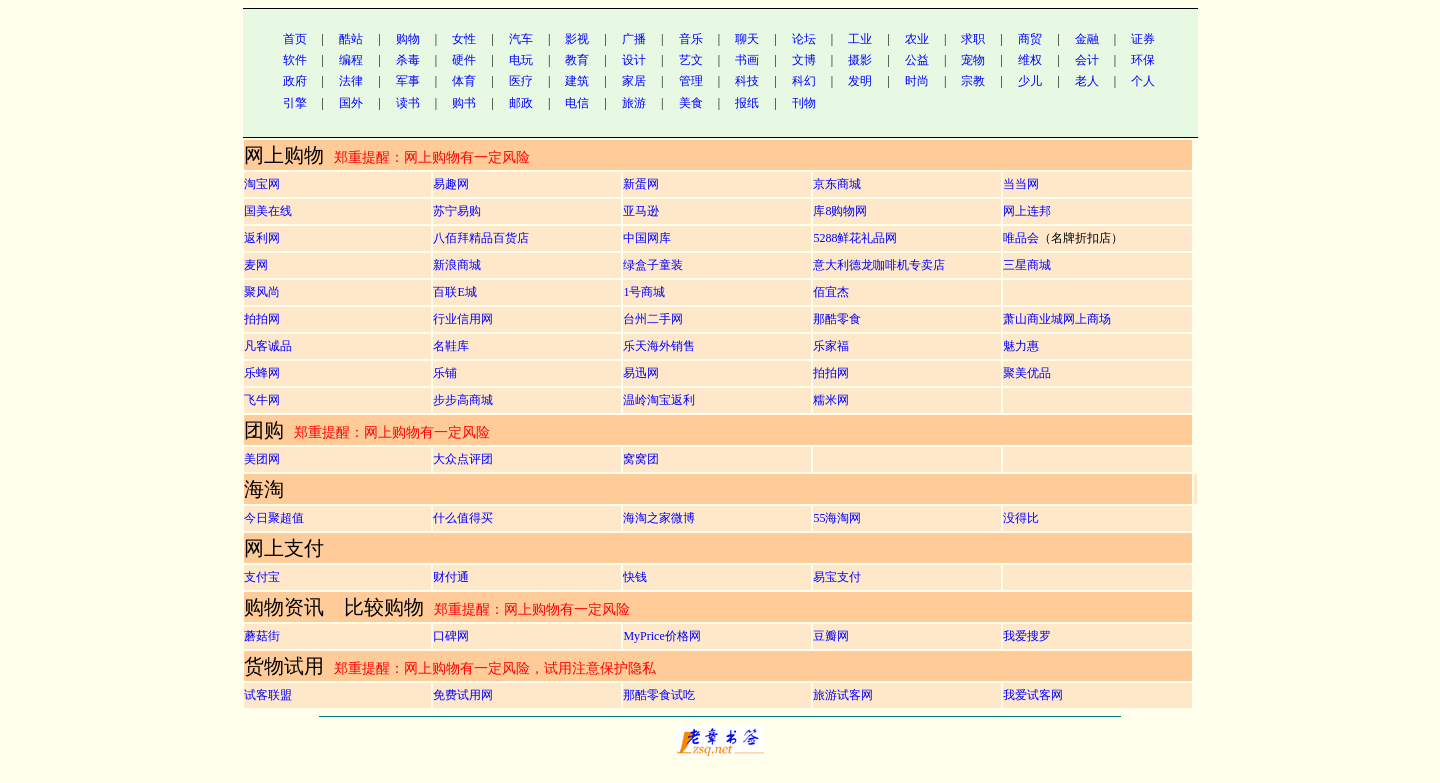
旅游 (634, 103)
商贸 (1030, 39)
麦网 (256, 265)
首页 (295, 39)
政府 (295, 81)
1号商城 (644, 292)
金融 (1087, 39)
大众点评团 (463, 459)
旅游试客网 (843, 695)
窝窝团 (641, 459)
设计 (634, 60)
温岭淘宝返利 (659, 400)
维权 (1030, 60)
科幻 (804, 81)
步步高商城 (463, 400)
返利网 (262, 238)
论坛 (804, 39)
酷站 (351, 39)
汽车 (521, 39)
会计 (1087, 60)
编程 (351, 60)
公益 (917, 60)
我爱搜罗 (1027, 636)
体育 (464, 81)
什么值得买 (463, 518)
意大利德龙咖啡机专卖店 (879, 265)
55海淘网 (837, 518)
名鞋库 (451, 346)
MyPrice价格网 (661, 636)
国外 (351, 103)
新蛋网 (641, 184)
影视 (577, 39)
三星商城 (1027, 265)
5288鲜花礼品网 (855, 238)
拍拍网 (262, 319)
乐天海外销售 (659, 346)
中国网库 (647, 238)
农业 (917, 39)
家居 (634, 81)
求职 (973, 39)
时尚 (917, 81)
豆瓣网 (831, 636)
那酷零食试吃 (659, 695)
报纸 (747, 103)
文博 (804, 60)
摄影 (860, 60)
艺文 (691, 60)
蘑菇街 (262, 636)
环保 (1143, 60)
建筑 (577, 81)
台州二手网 (653, 319)
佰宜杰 (831, 292)
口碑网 (451, 636)
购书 (464, 103)
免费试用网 (463, 695)
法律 (351, 81)
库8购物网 (840, 211)
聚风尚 (262, 292)
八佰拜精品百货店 (481, 238)
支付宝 (262, 577)
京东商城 (837, 184)
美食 (691, 103)
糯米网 (831, 400)
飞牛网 (262, 400)
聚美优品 (1027, 373)
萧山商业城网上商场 (1057, 319)
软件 (295, 60)
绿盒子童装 (653, 265)
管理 (691, 81)
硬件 (464, 60)
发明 (860, 81)
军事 (408, 81)
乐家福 (831, 346)
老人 (1087, 81)
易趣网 (451, 184)
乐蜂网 (262, 373)
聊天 (747, 39)
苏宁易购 (457, 211)
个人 (1143, 81)
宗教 (973, 81)
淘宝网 (262, 184)
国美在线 (268, 211)
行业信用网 (463, 319)
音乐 (691, 39)
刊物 (804, 103)
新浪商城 (457, 265)
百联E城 (454, 292)
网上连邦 (1027, 211)
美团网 (262, 459)
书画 (747, 60)
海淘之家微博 (659, 518)
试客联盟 (268, 695)
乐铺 (445, 373)
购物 (408, 39)
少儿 (1030, 81)
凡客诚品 (268, 346)
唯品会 (1021, 238)
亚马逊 (641, 211)
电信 (577, 103)
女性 (464, 39)
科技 (747, 81)
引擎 (295, 103)
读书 (408, 103)
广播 (634, 39)
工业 (860, 39)
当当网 (1021, 184)
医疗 (521, 81)
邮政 (521, 103)
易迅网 (641, 373)
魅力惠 (1021, 346)
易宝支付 (837, 577)
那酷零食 (837, 319)
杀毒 (408, 60)
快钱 (635, 577)
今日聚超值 (274, 518)
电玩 (521, 60)
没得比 (1021, 518)
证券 (1143, 39)
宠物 (973, 60)
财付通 (451, 577)
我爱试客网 (1033, 695)
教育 (577, 60)
